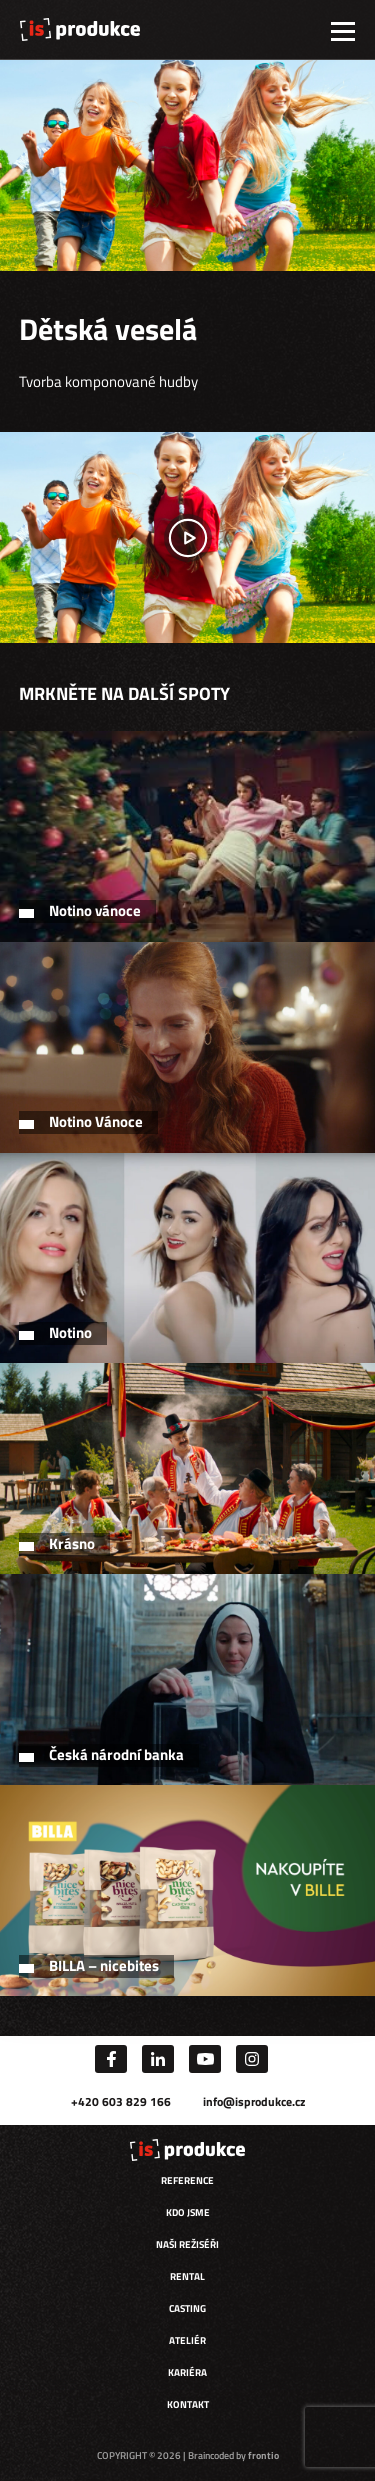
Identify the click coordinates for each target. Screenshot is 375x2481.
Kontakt (188, 2404)
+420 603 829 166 (121, 2101)
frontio (263, 2455)
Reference (187, 2180)
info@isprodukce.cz (254, 2101)
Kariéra (187, 2372)
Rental (187, 2276)
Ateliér (187, 2340)
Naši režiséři (187, 2244)
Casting (187, 2308)
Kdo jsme (188, 2212)
